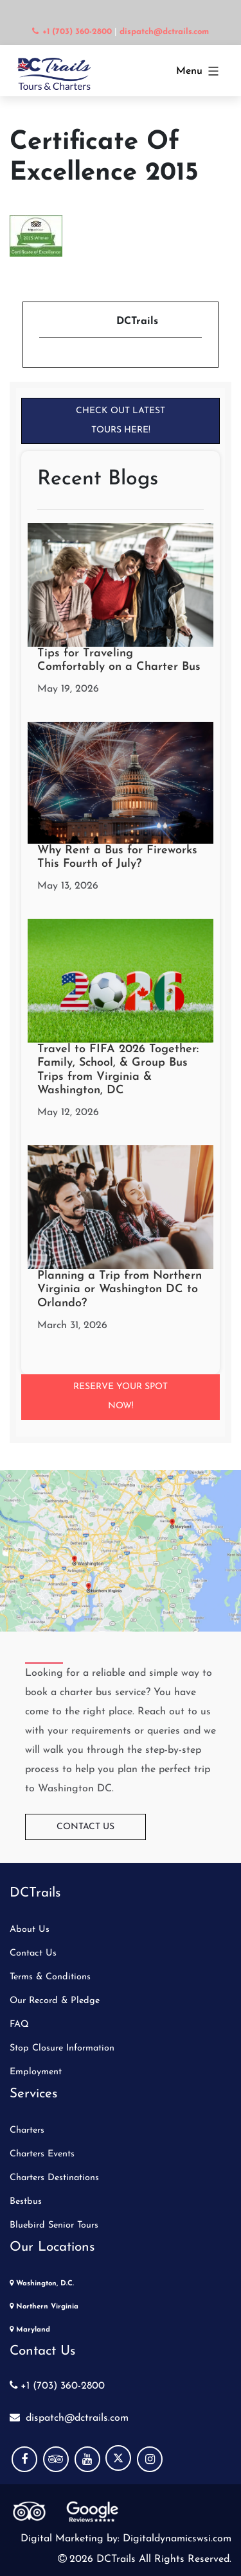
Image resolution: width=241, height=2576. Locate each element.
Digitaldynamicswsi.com (175, 2539)
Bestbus (26, 2201)
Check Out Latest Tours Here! (120, 420)
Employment (36, 2072)
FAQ (19, 2024)
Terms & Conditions (50, 1977)
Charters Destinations (54, 2178)
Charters (27, 2130)
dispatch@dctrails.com (69, 2418)
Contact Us (85, 1827)
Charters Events (42, 2154)
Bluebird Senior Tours (54, 2225)
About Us (29, 1929)
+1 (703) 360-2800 (57, 2386)
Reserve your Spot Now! (120, 1396)
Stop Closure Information (62, 2048)
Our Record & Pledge (55, 2001)
